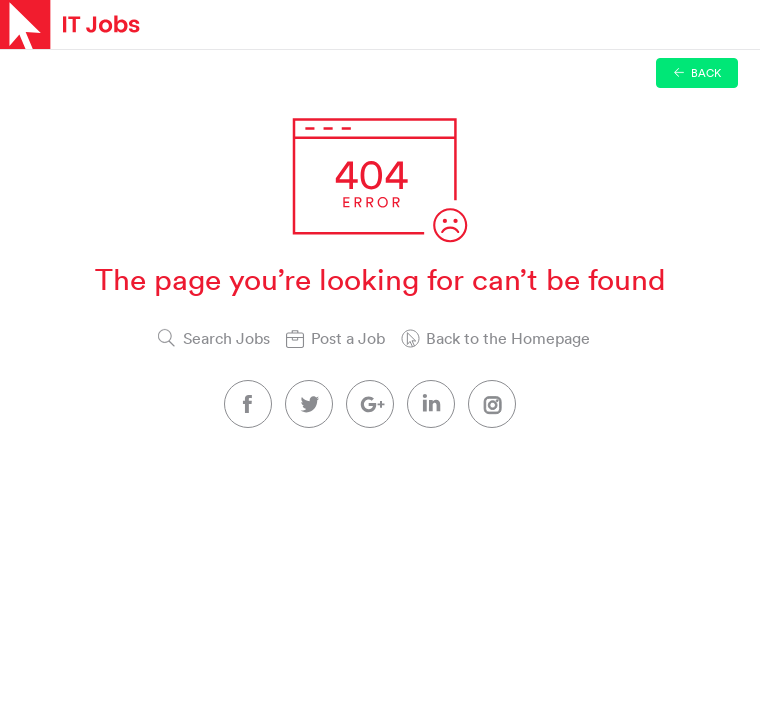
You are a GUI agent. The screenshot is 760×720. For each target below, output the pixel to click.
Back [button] (697, 73)
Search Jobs (226, 338)
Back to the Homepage (508, 338)
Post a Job (348, 338)
